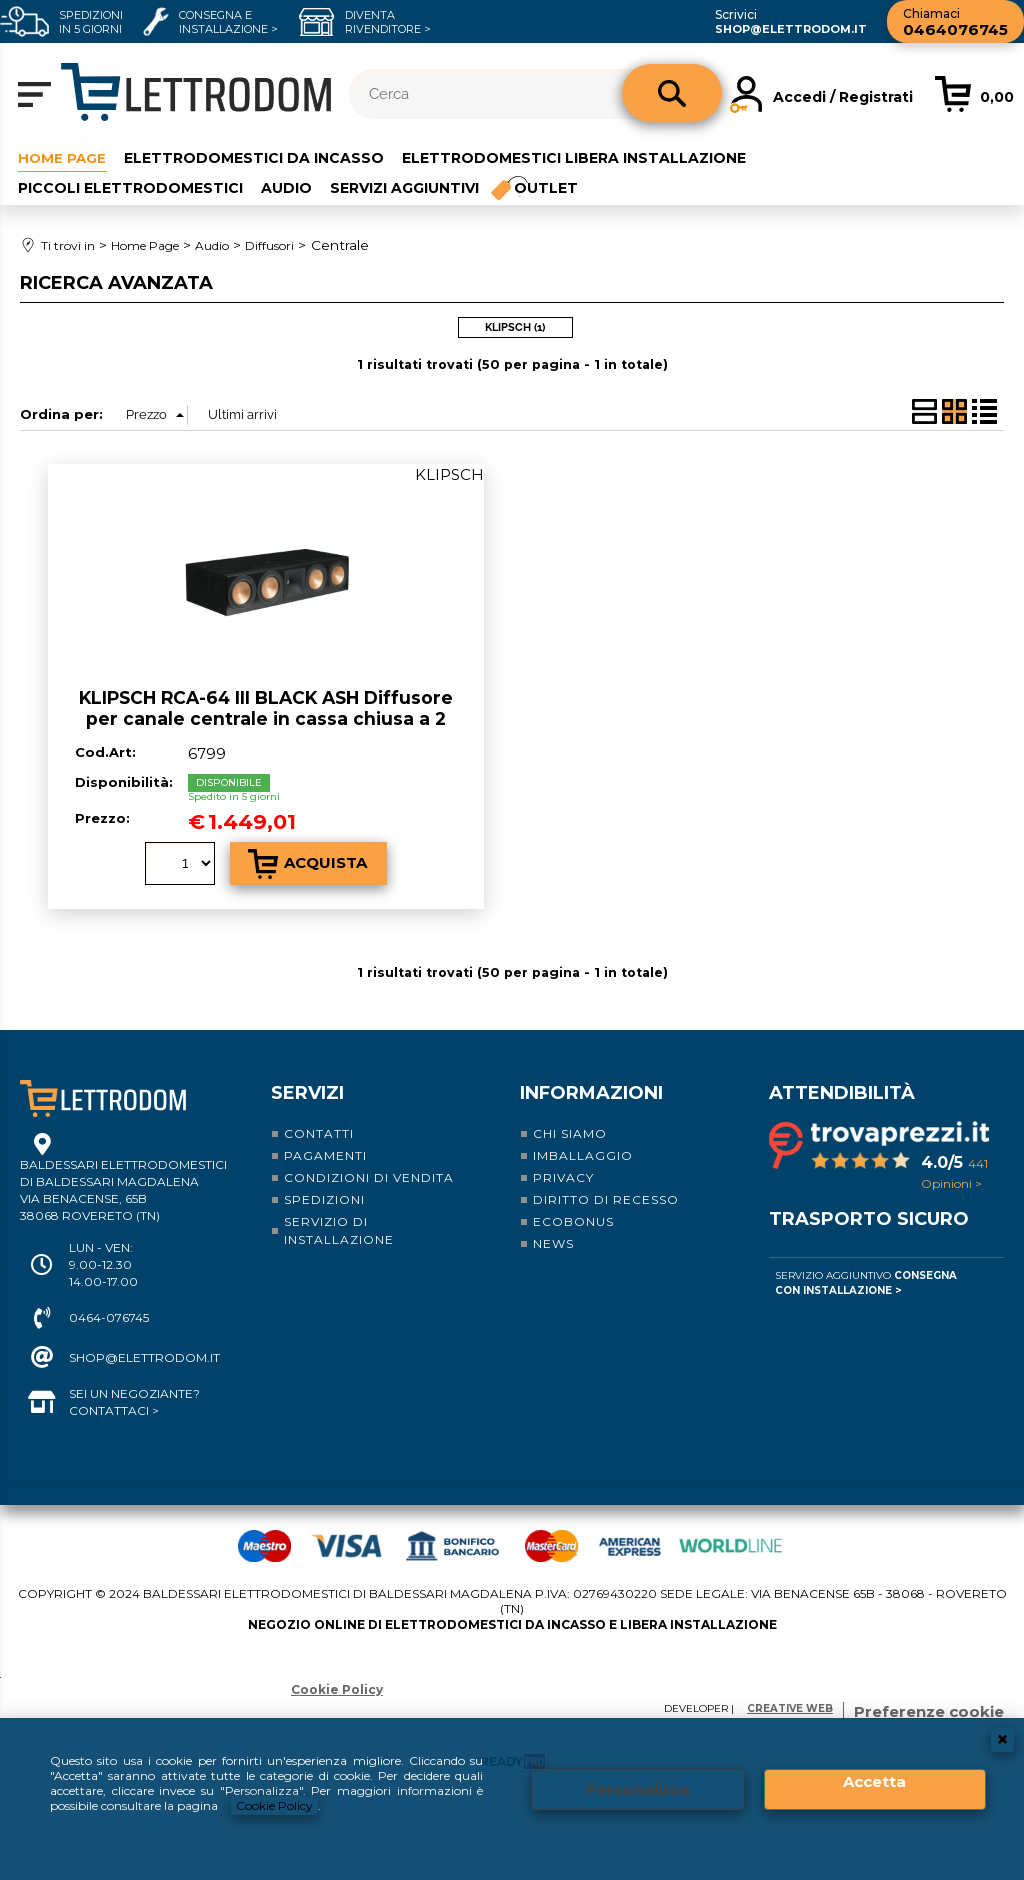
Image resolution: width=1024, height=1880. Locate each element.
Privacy (563, 1176)
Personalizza (638, 1789)
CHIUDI (1002, 1740)
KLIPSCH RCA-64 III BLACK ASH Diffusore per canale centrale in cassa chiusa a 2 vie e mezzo (266, 717)
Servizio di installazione (339, 1229)
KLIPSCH (449, 473)
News (553, 1242)
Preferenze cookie (929, 1710)
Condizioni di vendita (369, 1176)
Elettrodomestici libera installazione (576, 157)
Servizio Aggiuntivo (866, 1282)
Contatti (319, 1132)
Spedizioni (324, 1198)
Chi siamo (570, 1132)
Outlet (547, 188)
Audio (286, 188)
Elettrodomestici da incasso (256, 157)
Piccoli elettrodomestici (130, 188)
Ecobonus (573, 1220)
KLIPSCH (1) (515, 327)
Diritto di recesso (606, 1198)
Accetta (874, 1781)
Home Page (63, 157)
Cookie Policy (274, 1805)
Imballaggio (583, 1154)
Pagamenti (325, 1154)
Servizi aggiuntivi (404, 188)
